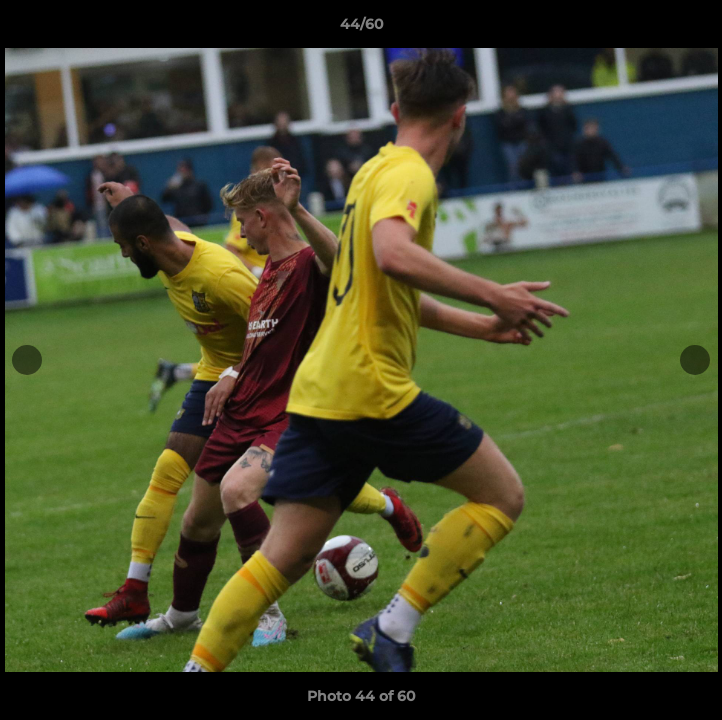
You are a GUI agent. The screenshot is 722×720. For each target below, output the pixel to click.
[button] (698, 29)
